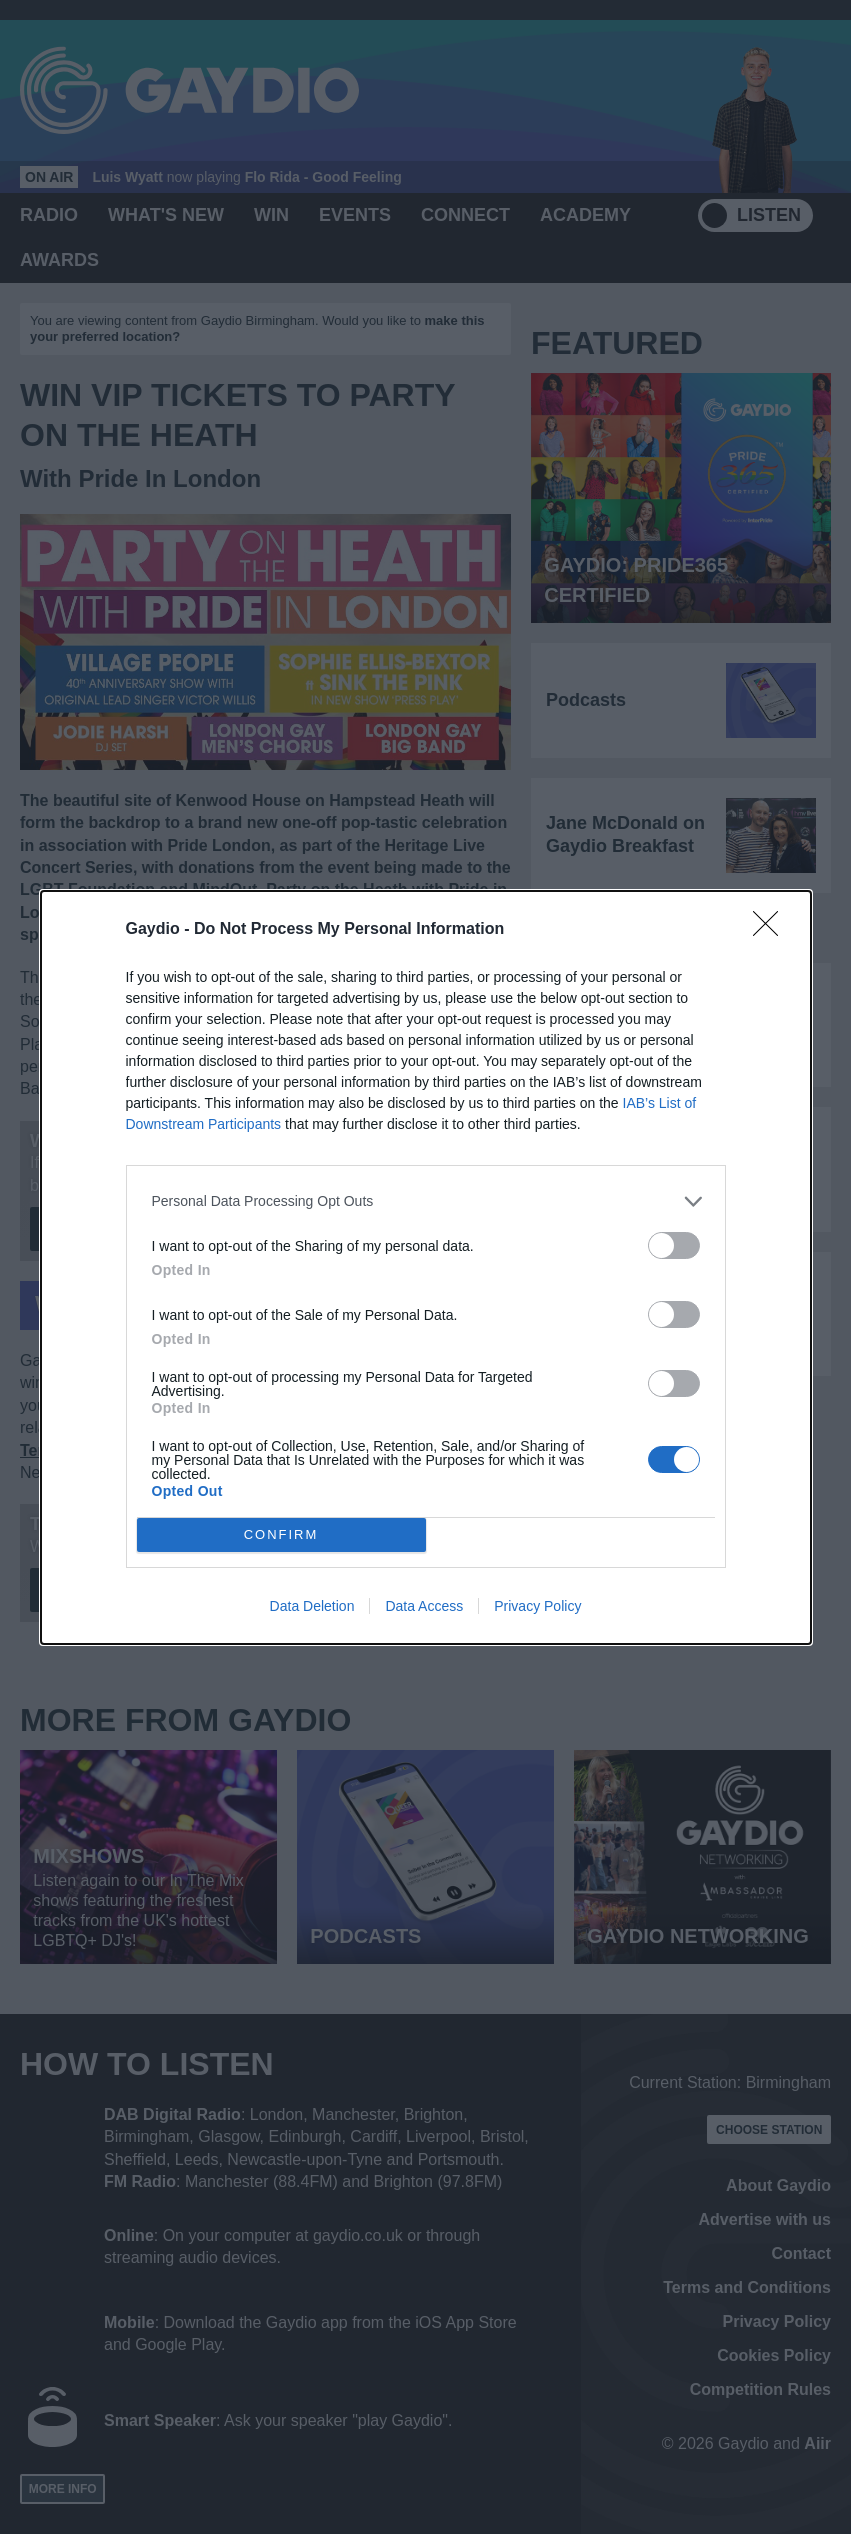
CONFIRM (281, 1534)
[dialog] (426, 1267)
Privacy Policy (537, 1606)
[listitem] (426, 1201)
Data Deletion (312, 1606)
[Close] (772, 930)
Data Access (424, 1606)
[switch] (674, 1245)
